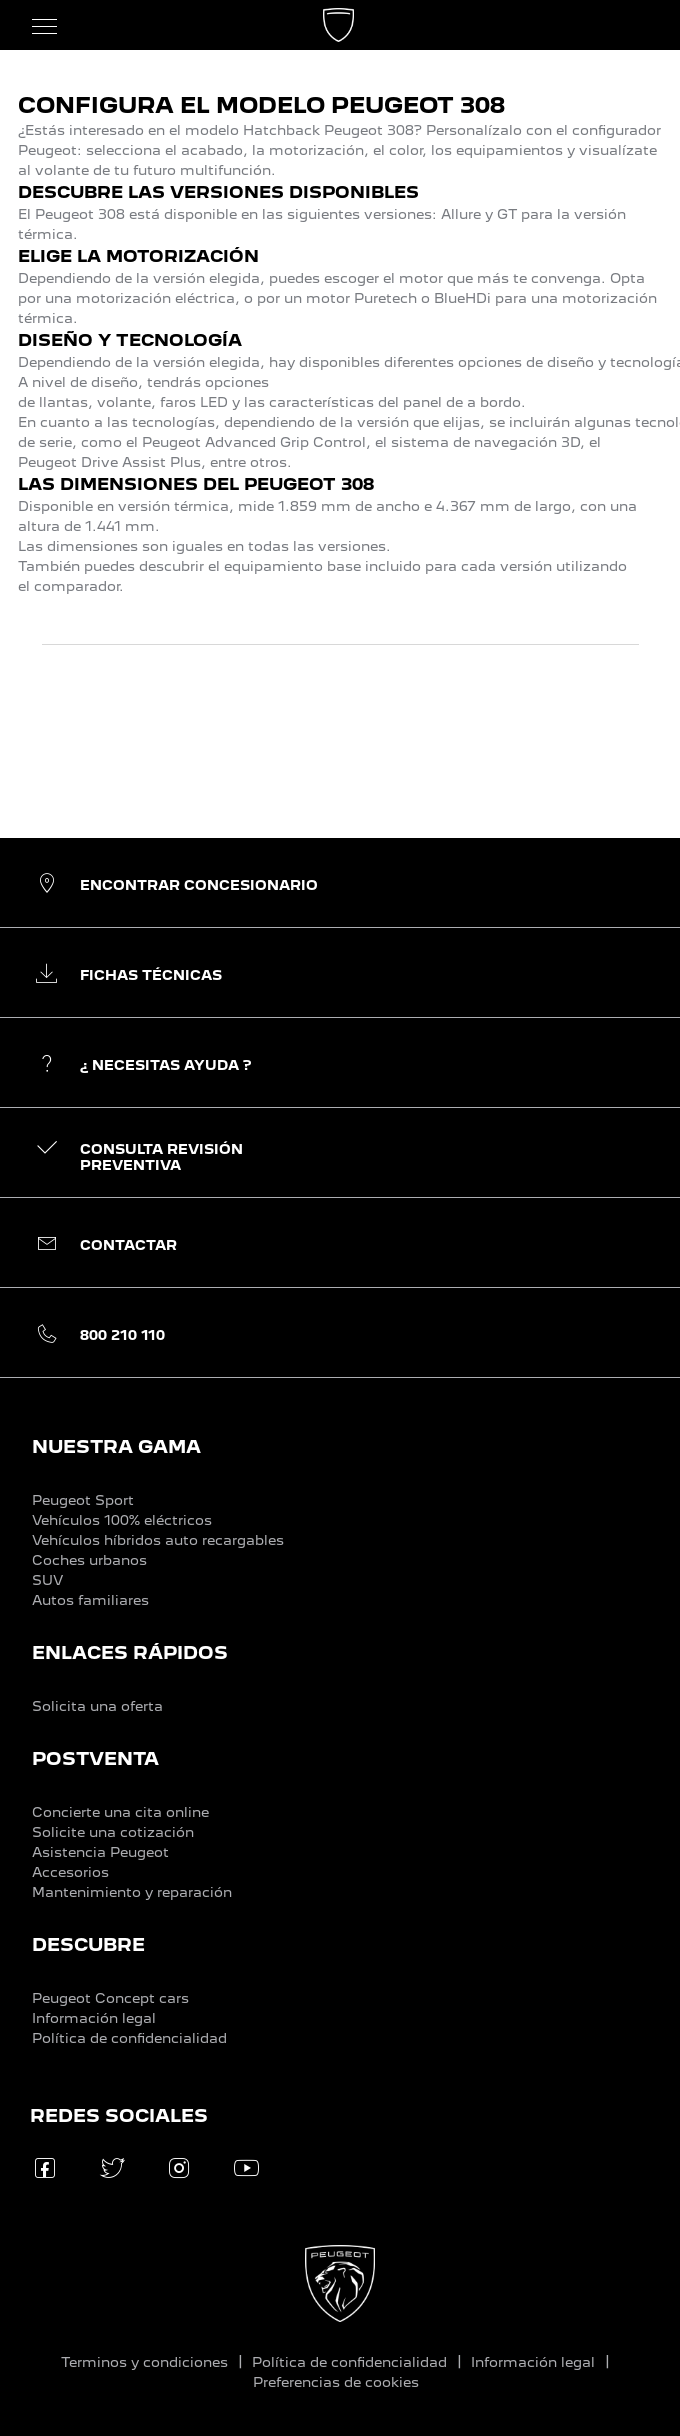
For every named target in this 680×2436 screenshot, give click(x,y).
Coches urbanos (89, 1560)
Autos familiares (90, 1600)
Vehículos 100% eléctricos (122, 1520)
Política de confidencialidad (129, 2038)
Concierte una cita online (120, 1812)
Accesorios (70, 1872)
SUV (47, 1580)
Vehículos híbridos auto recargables (158, 1540)
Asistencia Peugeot (100, 1852)
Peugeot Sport (83, 1500)
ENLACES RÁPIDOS (130, 1652)
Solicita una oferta (97, 1706)
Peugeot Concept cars (110, 1998)
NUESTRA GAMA (116, 1446)
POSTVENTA (95, 1758)
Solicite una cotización (113, 1832)
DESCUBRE (88, 1944)
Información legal (94, 2018)
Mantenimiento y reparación (132, 1892)
